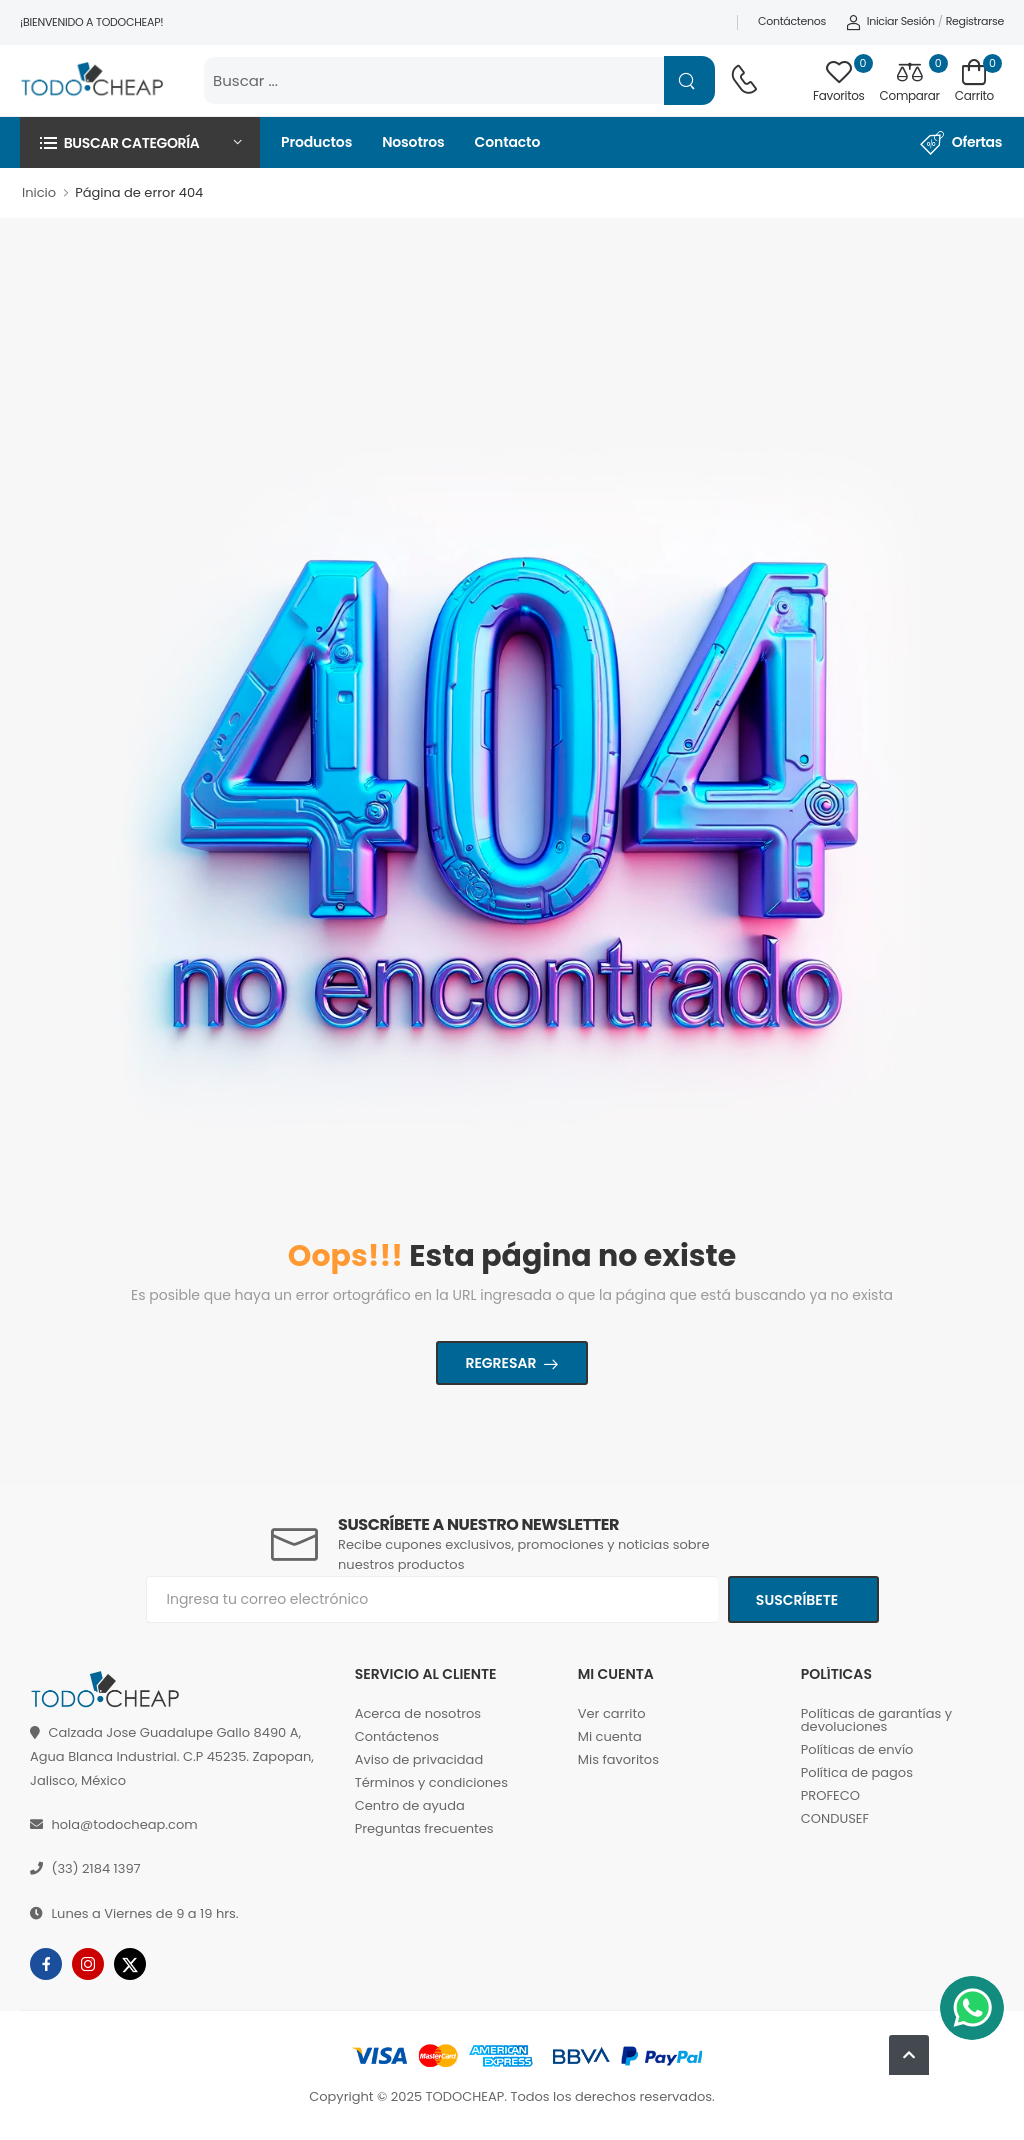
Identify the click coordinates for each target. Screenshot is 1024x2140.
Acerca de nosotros (418, 1713)
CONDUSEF (835, 1818)
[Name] (689, 80)
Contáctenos (792, 21)
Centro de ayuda (410, 1805)
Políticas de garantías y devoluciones (876, 1720)
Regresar (500, 1363)
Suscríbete (799, 1600)
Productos (316, 142)
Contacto (508, 142)
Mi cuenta (610, 1736)
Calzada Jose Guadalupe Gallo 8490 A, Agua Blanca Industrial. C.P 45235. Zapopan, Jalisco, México (172, 1756)
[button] (140, 142)
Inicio (39, 192)
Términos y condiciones (431, 1782)
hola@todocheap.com (124, 1824)
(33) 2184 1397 (95, 1868)
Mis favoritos (618, 1759)
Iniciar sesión (890, 21)
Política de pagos (857, 1772)
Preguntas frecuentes (424, 1828)
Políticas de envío (857, 1749)
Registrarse (975, 21)
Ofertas (961, 143)
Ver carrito (612, 1713)
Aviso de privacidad (419, 1759)
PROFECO (830, 1795)
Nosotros (413, 142)
